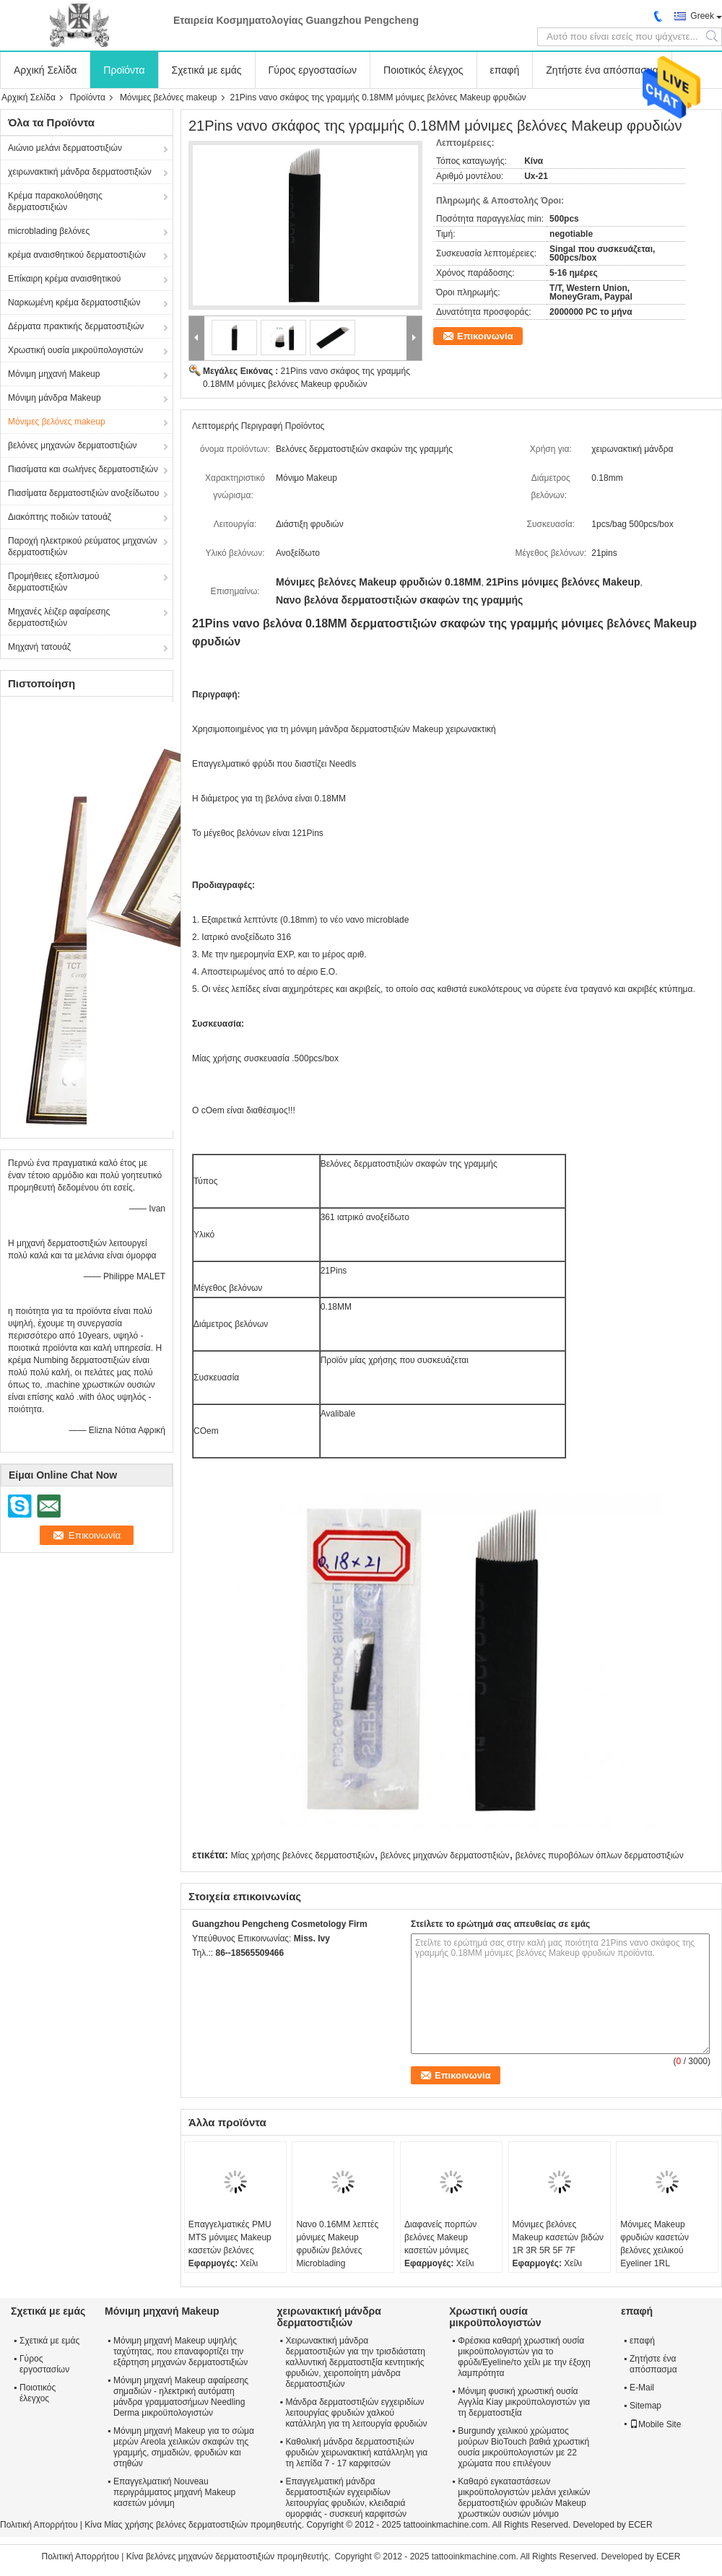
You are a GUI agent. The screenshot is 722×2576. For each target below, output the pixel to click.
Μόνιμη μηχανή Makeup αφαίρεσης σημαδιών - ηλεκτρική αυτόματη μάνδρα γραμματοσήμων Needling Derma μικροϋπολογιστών (180, 2396)
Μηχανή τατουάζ (39, 647)
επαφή (505, 70)
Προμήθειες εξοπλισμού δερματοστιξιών (53, 582)
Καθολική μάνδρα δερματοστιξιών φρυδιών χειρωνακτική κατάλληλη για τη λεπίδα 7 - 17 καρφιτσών (356, 2452)
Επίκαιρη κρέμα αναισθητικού (64, 279)
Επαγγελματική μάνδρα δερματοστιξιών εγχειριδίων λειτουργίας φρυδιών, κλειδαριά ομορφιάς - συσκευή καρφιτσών (345, 2497)
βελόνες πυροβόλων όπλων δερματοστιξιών (600, 1855)
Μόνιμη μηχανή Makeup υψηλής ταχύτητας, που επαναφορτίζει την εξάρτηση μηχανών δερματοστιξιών (180, 2351)
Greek (702, 16)
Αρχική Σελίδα (45, 70)
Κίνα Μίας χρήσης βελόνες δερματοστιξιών (166, 2525)
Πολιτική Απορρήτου (38, 2525)
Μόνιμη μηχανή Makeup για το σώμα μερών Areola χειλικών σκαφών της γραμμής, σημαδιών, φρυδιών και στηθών (183, 2447)
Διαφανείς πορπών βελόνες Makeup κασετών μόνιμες (440, 2237)
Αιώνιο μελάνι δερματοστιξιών (65, 148)
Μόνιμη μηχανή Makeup (54, 374)
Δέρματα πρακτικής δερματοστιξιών (76, 326)
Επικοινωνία (485, 336)
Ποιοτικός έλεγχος (423, 70)
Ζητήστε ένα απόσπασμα (602, 70)
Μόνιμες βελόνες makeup (168, 97)
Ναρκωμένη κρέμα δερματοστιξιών (74, 302)
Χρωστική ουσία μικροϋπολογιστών (75, 350)
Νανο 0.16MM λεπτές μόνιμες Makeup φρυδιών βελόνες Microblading (337, 2243)
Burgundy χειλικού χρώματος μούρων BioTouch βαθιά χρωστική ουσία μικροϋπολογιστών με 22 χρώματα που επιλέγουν (523, 2447)
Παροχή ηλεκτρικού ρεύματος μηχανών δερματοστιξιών (82, 546)
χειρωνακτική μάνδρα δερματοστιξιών (80, 172)
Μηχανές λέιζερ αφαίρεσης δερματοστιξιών (59, 617)
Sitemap (645, 2406)
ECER (640, 2525)
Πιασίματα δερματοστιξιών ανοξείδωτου (83, 493)
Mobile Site (655, 2424)
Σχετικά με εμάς (207, 70)
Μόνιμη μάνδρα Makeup (54, 398)
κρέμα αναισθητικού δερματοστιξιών (77, 255)
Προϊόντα (123, 70)
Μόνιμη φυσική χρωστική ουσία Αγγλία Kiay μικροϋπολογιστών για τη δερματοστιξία (524, 2402)
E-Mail (642, 2388)
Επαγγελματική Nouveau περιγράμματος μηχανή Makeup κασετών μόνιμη (174, 2492)
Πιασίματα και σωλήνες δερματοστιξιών (83, 469)
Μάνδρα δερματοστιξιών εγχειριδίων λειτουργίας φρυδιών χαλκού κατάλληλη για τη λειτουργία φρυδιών (356, 2413)
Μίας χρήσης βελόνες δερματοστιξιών (302, 1855)
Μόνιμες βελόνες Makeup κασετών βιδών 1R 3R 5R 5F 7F (558, 2237)
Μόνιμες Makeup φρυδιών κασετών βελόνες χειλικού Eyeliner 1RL (654, 2243)
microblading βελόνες (49, 231)
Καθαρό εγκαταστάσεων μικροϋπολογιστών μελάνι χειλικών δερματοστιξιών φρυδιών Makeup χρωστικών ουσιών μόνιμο (524, 2497)
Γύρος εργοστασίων (313, 70)
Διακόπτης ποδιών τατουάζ (59, 517)
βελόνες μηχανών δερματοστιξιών (72, 445)
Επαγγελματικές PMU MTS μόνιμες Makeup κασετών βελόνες (229, 2237)
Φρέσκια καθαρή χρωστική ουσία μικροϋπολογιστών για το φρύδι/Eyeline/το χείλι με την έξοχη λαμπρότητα (524, 2357)
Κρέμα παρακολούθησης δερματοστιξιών (55, 201)
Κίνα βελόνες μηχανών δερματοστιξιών (200, 2556)
